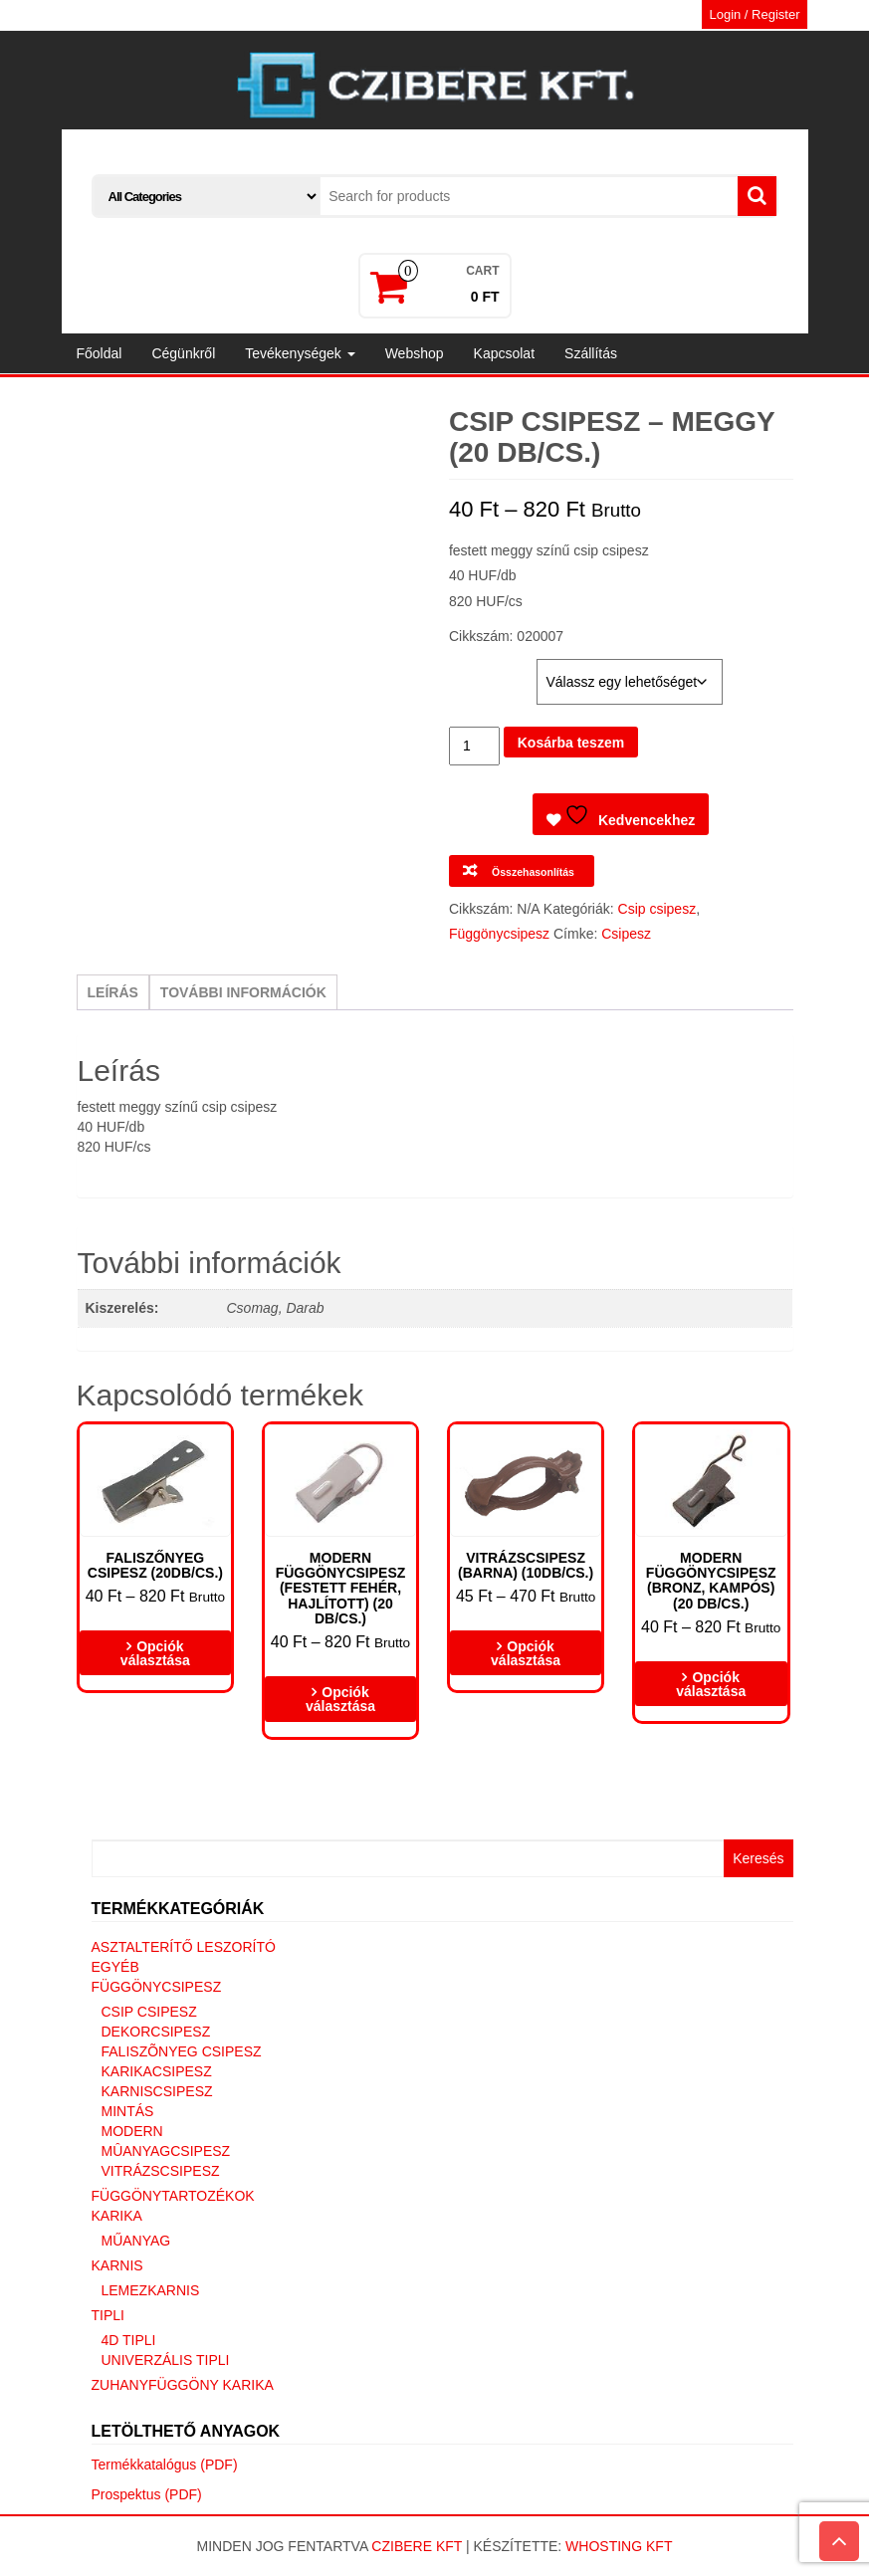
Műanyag (136, 2241)
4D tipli (129, 2340)
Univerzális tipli (166, 2360)
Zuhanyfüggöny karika (183, 2385)
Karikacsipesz (157, 2071)
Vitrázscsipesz (161, 2171)
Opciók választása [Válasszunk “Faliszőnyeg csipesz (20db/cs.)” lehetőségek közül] (155, 1653)
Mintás (128, 2111)
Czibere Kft (416, 2546)
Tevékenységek (299, 353)
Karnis (117, 2265)
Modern (132, 2131)
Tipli (108, 2315)
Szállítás (590, 353)
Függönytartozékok (173, 2196)
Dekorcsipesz (156, 2031)
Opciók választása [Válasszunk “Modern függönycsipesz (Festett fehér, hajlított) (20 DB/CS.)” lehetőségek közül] (340, 1699)
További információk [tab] (243, 992)
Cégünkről (183, 353)
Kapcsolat (504, 353)
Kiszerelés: (489, 669)
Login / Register (754, 14)
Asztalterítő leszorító (184, 1947)
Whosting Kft (618, 2546)
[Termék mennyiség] (474, 746)
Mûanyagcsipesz (166, 2151)
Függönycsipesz (499, 934)
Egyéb (115, 1967)
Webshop (414, 353)
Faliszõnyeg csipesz (182, 2051)
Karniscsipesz (157, 2091)
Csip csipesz (657, 909)
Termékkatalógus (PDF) (165, 2464)
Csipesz (626, 934)
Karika (117, 2216)
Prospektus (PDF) (147, 2494)
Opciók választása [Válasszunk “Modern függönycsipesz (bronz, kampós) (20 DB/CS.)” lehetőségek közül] (711, 1684)
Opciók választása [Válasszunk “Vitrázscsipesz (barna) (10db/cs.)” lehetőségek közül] (525, 1653)
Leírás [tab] (113, 992)
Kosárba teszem (571, 743)
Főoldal (99, 353)
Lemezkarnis (151, 2290)
